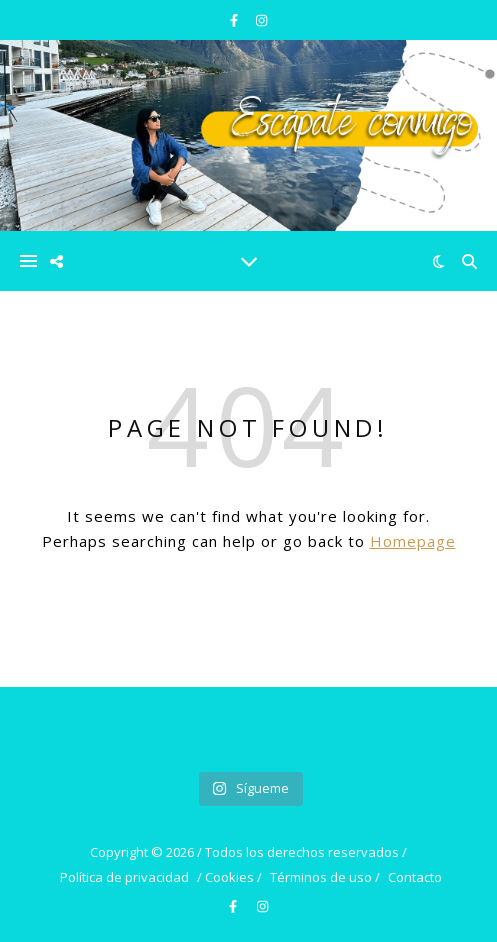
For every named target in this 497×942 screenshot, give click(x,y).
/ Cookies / (229, 877)
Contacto (415, 877)
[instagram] (261, 20)
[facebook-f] (235, 20)
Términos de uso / (325, 877)
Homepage (413, 541)
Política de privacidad (124, 877)
